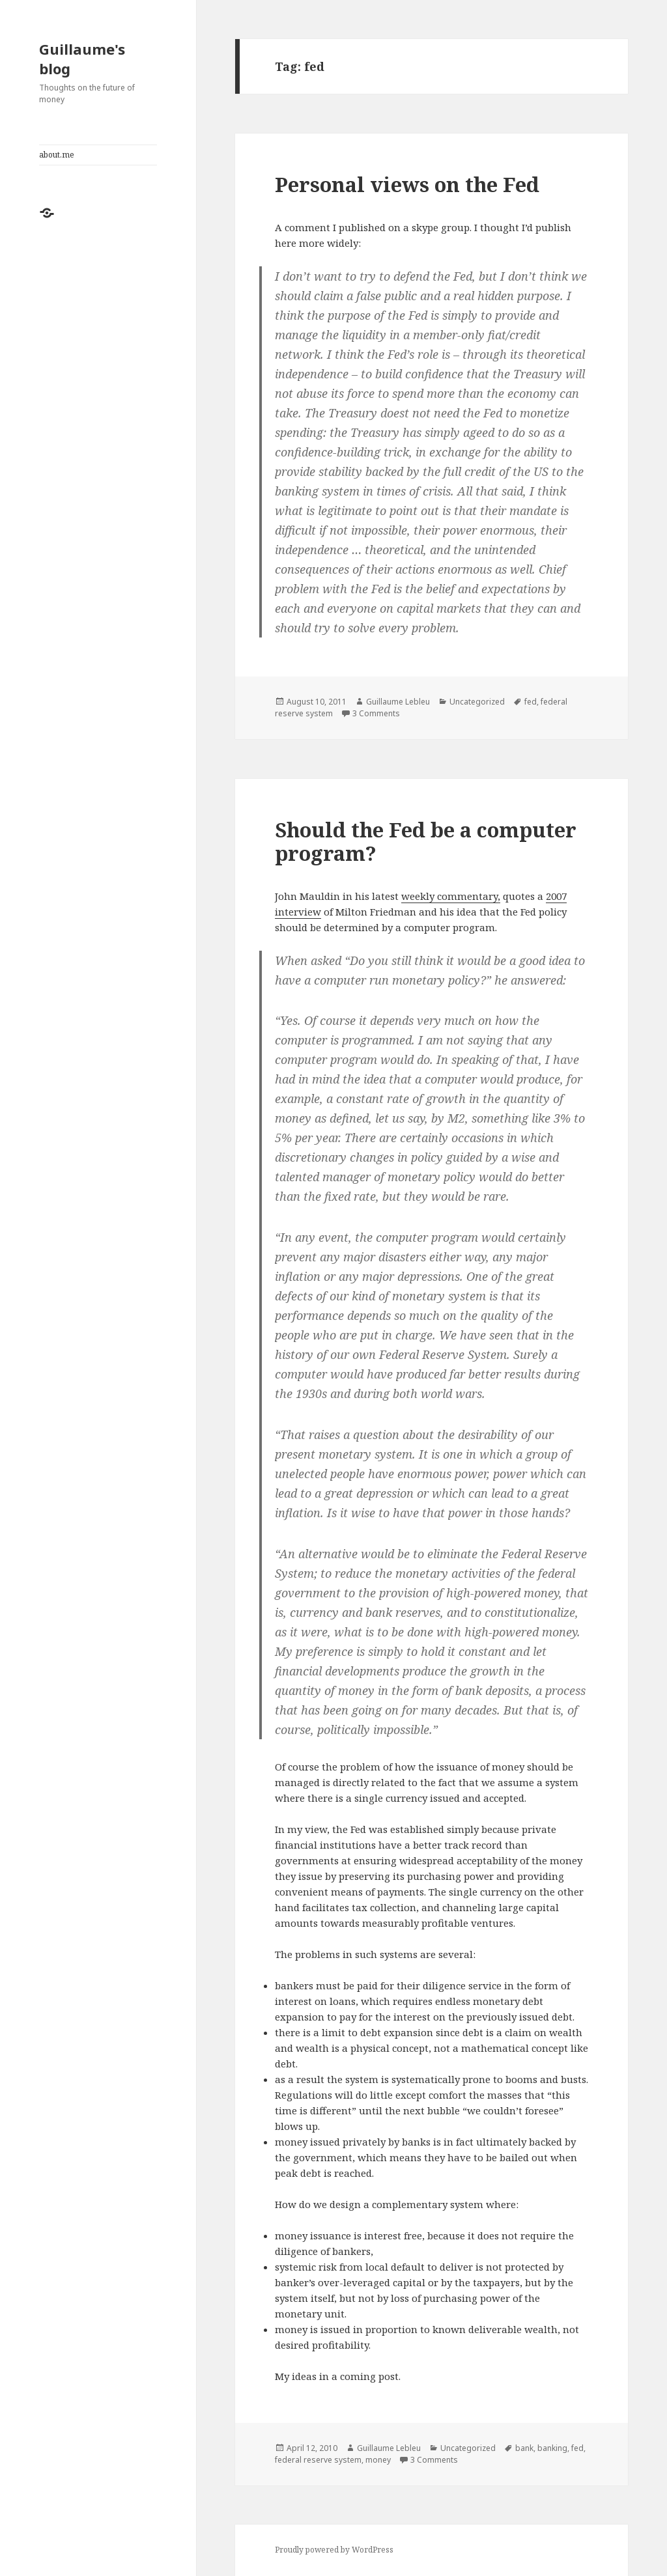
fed (530, 701)
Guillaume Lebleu (398, 701)
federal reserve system (318, 2459)
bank (524, 2448)
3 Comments (376, 713)
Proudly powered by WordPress (334, 2549)
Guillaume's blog (82, 58)
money (378, 2459)
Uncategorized (477, 701)
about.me (56, 154)
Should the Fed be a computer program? (425, 841)
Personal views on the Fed (407, 184)
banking (552, 2448)
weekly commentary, (450, 896)
